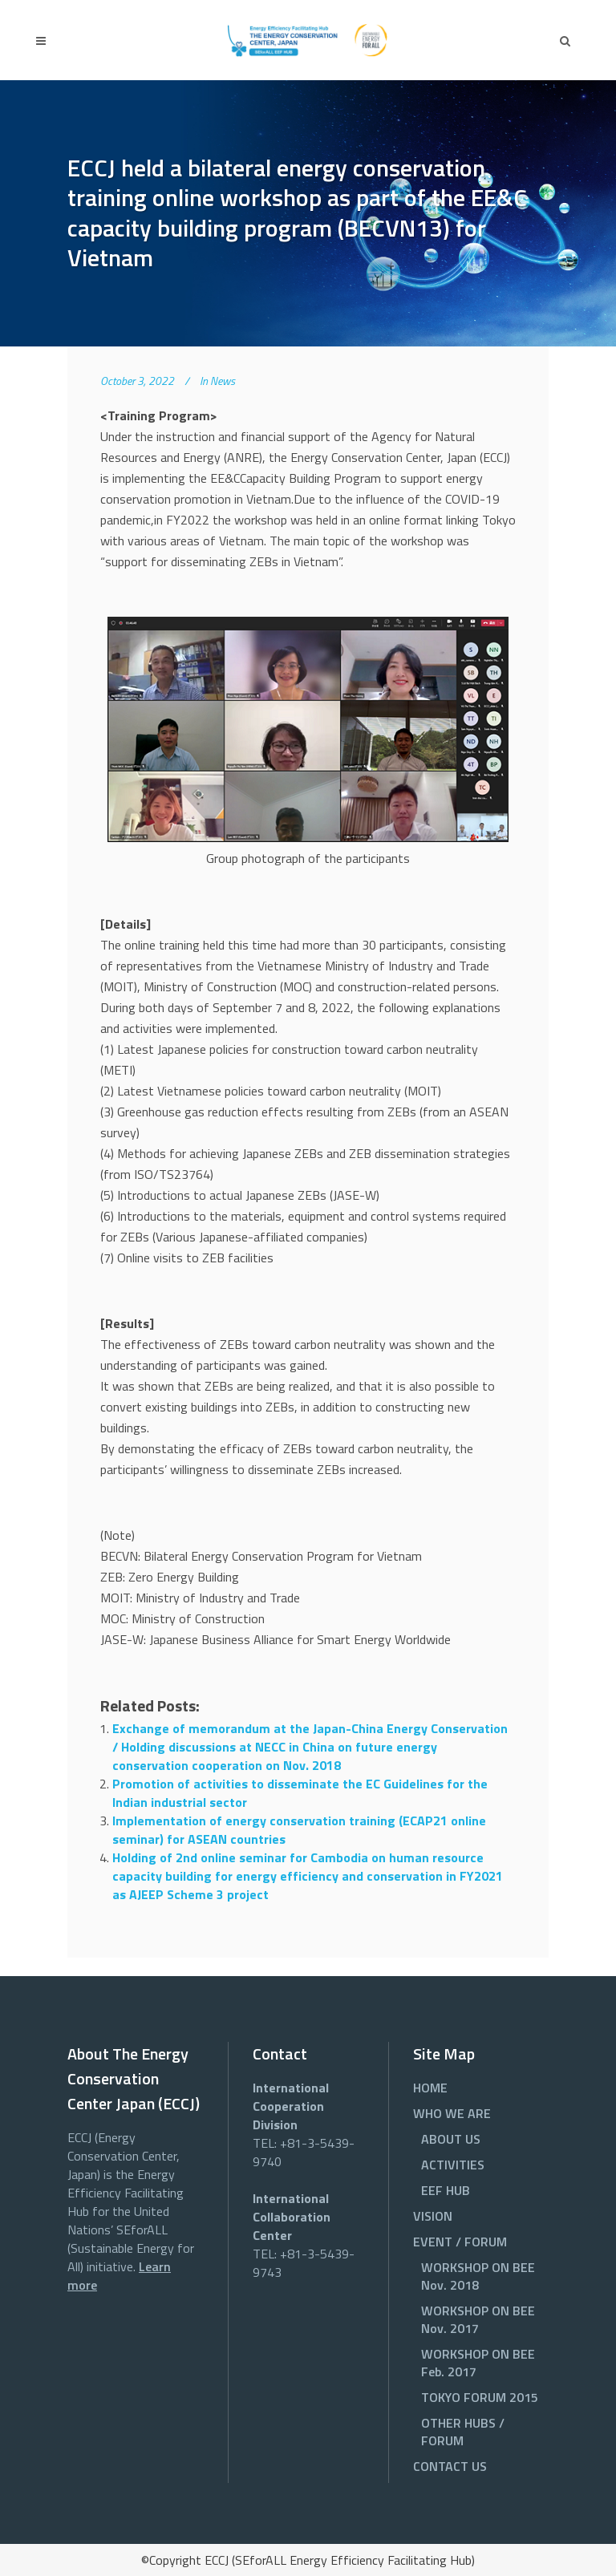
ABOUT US (450, 2139)
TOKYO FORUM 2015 (479, 2397)
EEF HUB (445, 2190)
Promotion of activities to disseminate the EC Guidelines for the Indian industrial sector (300, 1793)
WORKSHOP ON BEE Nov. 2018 (478, 2276)
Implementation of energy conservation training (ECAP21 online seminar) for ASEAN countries (299, 1830)
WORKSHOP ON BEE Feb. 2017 (478, 2362)
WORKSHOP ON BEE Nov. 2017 (478, 2319)
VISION (432, 2216)
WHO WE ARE (452, 2113)
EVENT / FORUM (460, 2241)
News (222, 380)
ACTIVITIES (452, 2164)
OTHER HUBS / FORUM (463, 2431)
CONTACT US (450, 2466)
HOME (430, 2087)
